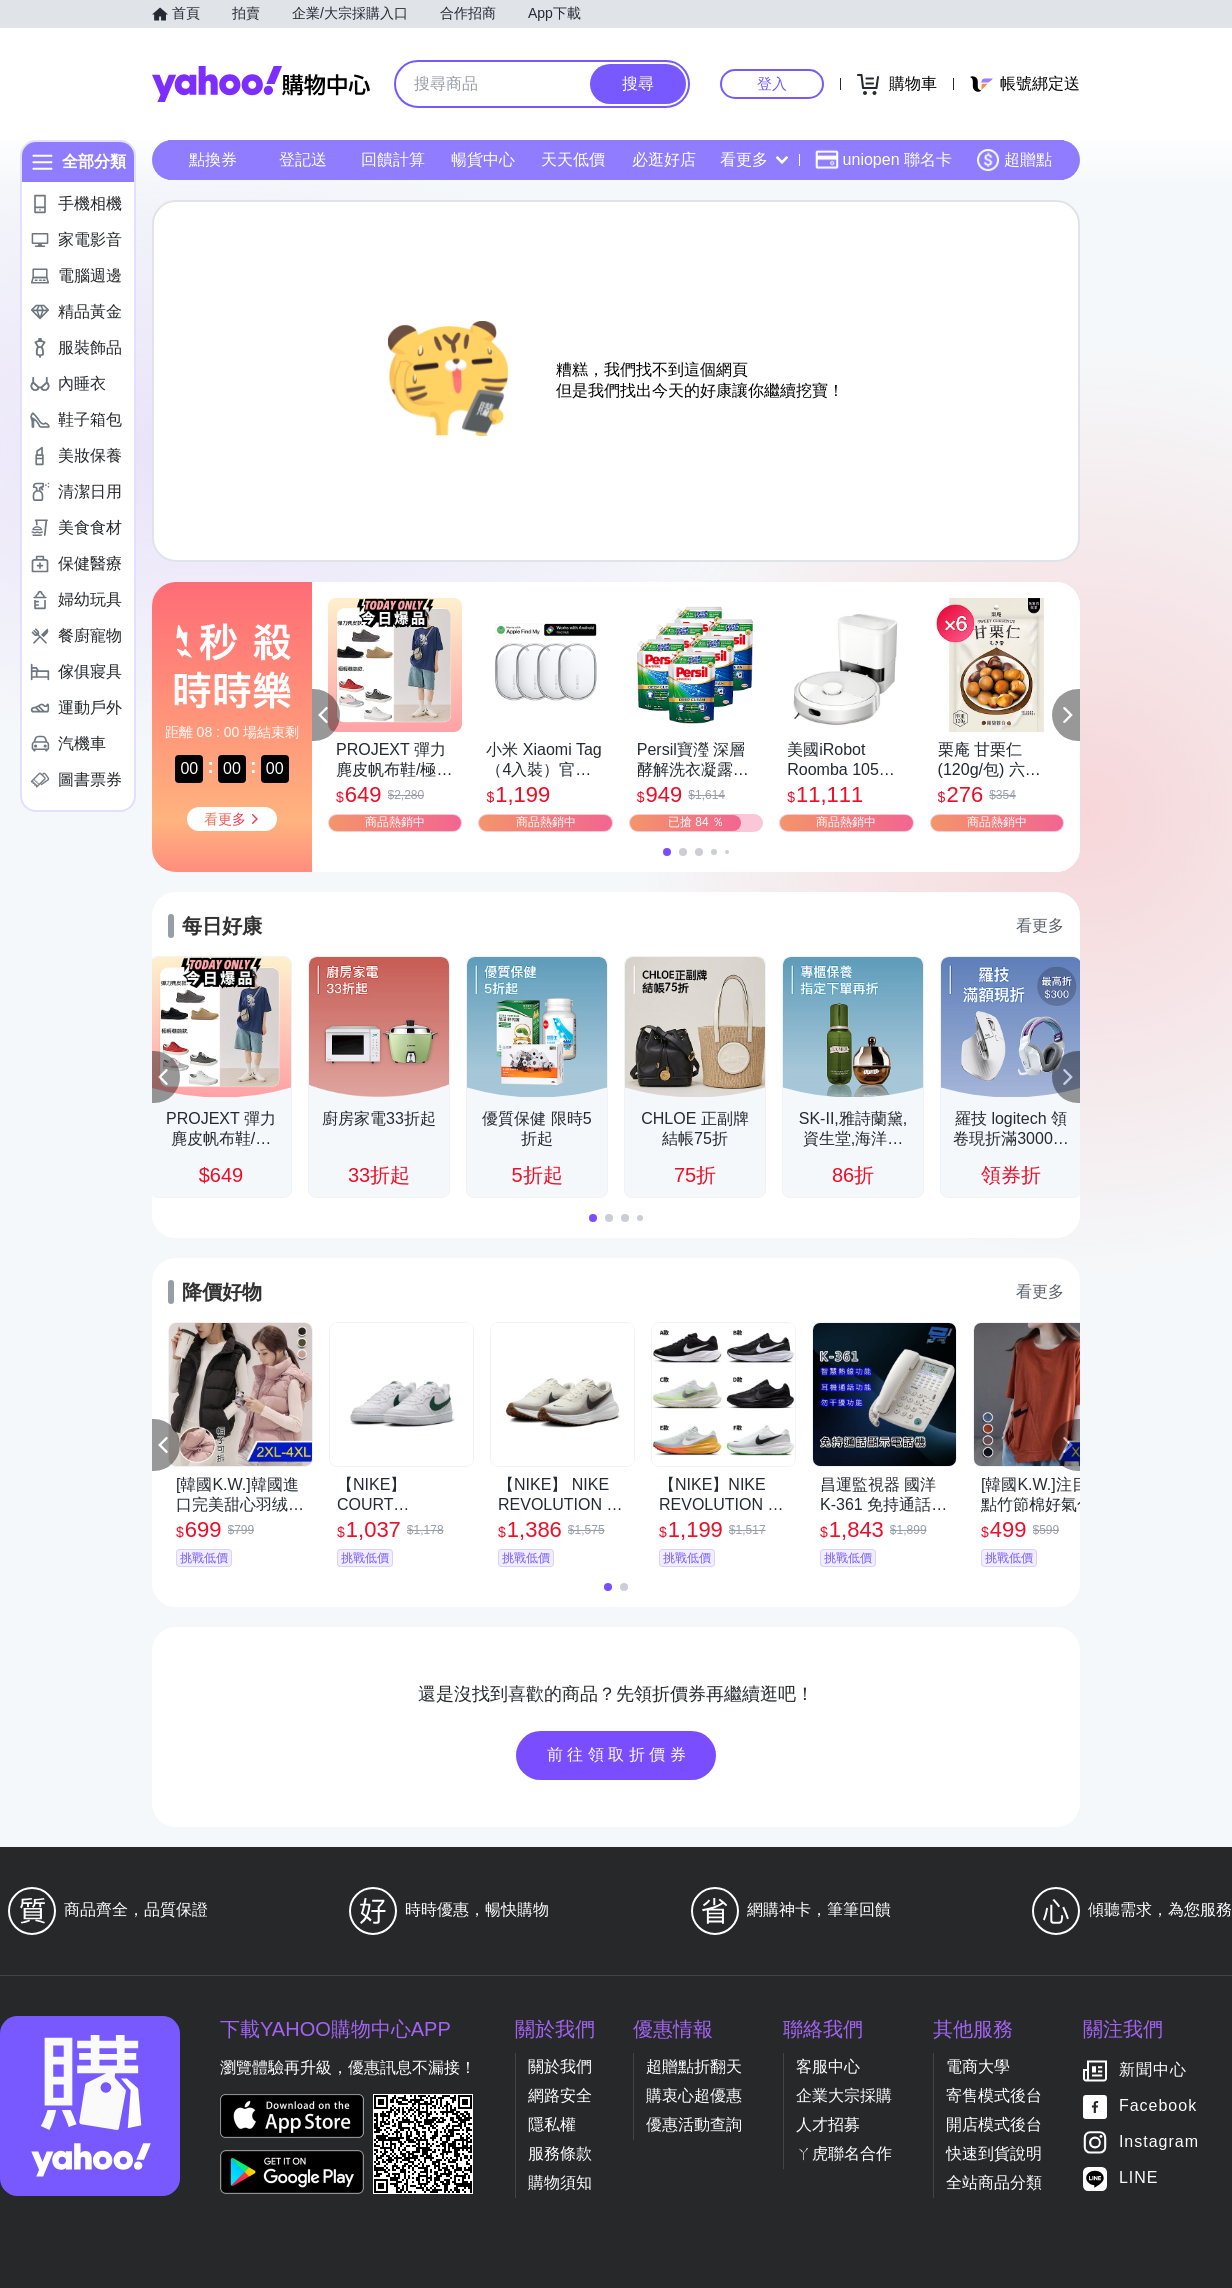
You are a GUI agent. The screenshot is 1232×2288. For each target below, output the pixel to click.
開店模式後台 (994, 2124)
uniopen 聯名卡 (883, 160)
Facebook (1158, 2106)
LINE (1139, 2178)
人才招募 (828, 2124)
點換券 (213, 159)
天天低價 (573, 159)
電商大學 (978, 2066)
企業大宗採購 (844, 2095)
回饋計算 (393, 159)
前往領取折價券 (619, 1754)
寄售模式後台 (994, 2095)
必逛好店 (664, 159)
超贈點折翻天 (694, 2066)
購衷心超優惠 (694, 2095)
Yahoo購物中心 (261, 84)
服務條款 (560, 2153)
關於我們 (560, 2066)
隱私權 (552, 2124)
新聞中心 (1153, 2070)
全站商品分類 (994, 2182)
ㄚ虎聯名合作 (844, 2153)
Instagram (1159, 2142)
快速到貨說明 (994, 2153)
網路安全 (560, 2095)
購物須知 (560, 2182)
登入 (772, 83)
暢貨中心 (483, 159)
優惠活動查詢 (694, 2124)
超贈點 (1014, 160)
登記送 (303, 159)
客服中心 (828, 2066)
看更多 (754, 159)
